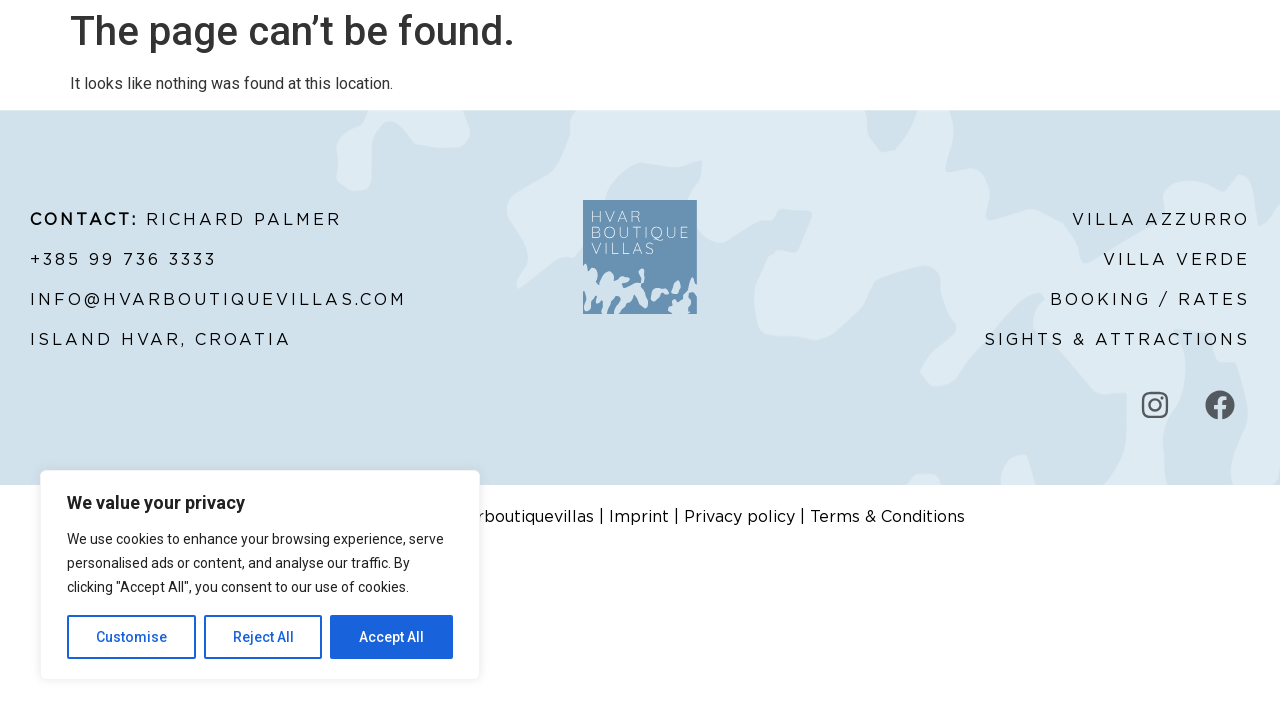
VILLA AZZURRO (1161, 220)
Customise (131, 637)
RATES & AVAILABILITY (454, 70)
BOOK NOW (986, 70)
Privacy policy (739, 517)
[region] (260, 575)
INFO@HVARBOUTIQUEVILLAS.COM (218, 300)
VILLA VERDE (1176, 260)
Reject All (263, 637)
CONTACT (1089, 70)
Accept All (391, 637)
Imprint (639, 517)
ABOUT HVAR (874, 70)
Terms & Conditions (887, 517)
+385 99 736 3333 (123, 260)
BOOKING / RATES (1150, 300)
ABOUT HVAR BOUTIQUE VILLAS (255, 70)
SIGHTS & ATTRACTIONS (1117, 340)
